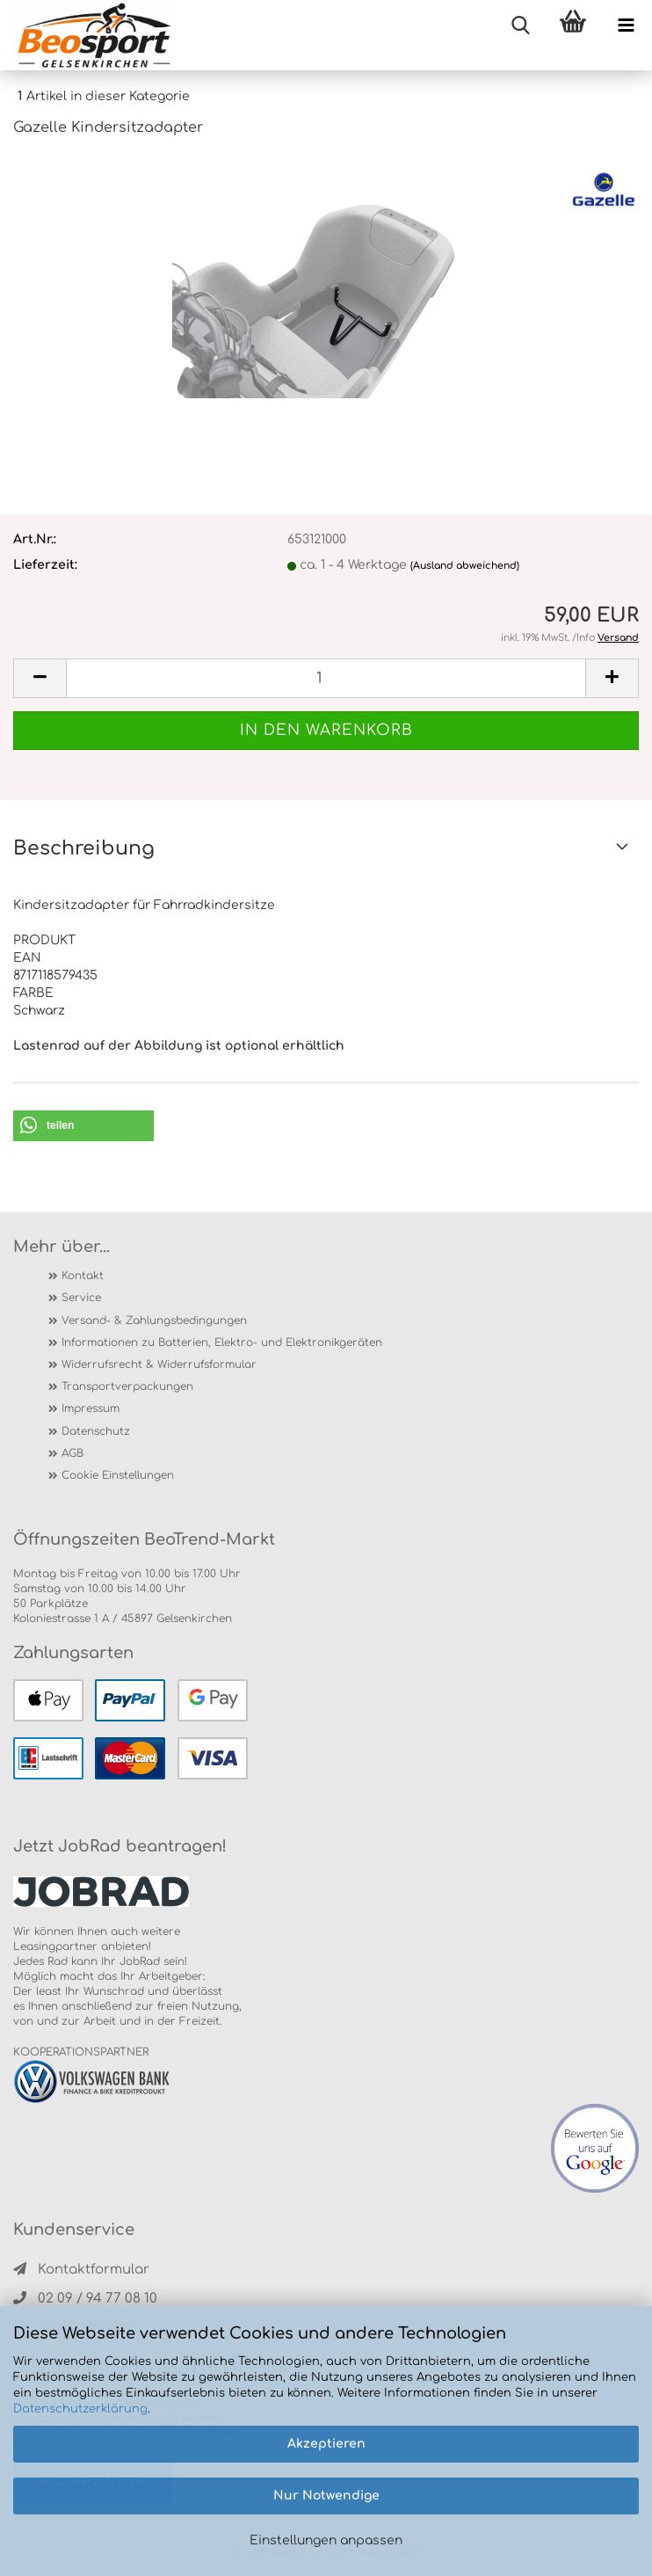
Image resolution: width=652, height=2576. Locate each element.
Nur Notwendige (326, 2495)
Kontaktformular (81, 2269)
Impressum (91, 1408)
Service (81, 1298)
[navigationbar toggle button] (625, 26)
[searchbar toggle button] (520, 26)
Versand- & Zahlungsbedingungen (154, 1320)
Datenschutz (96, 1431)
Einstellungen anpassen (326, 2540)
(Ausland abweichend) (464, 565)
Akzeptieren (326, 2443)
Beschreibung (84, 848)
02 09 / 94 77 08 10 (85, 2298)
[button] (83, 1125)
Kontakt (83, 1276)
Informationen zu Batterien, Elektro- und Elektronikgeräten (222, 1342)
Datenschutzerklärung (80, 2409)
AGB (72, 1453)
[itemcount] (326, 678)
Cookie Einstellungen (118, 1475)
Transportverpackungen (127, 1386)
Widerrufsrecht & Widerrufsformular (159, 1364)
